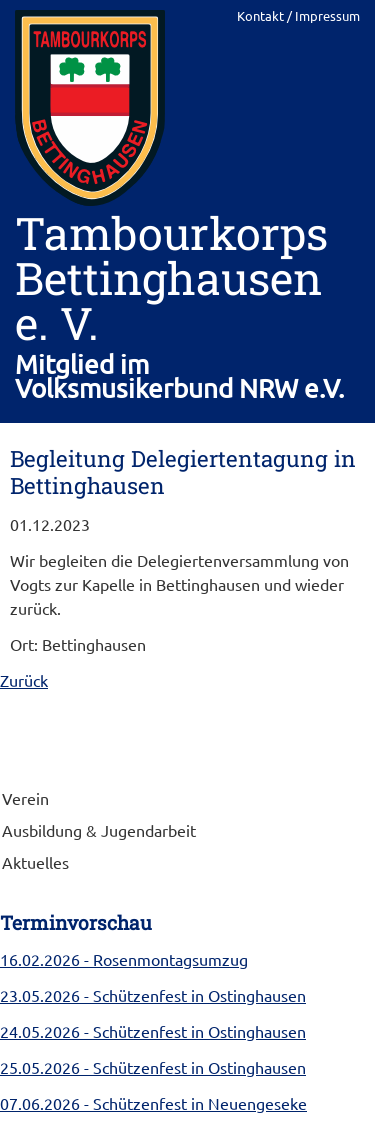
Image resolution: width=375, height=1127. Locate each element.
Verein (25, 798)
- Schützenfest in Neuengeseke (153, 1103)
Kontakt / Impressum (298, 15)
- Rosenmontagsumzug (124, 959)
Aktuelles (35, 862)
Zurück (24, 680)
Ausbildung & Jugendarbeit (99, 830)
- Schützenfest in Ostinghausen (153, 995)
